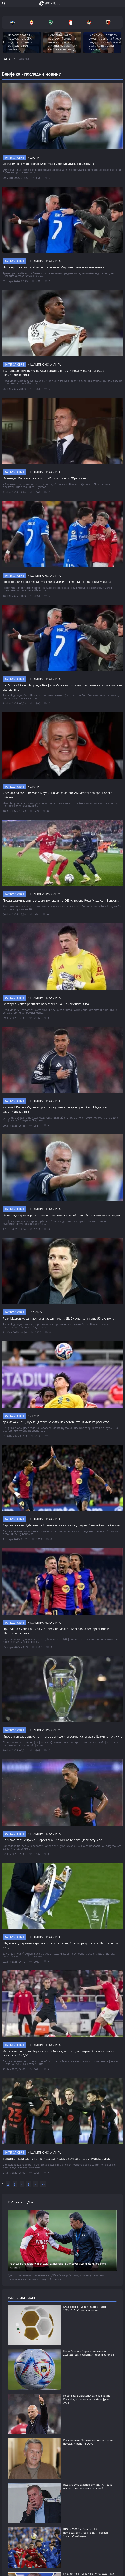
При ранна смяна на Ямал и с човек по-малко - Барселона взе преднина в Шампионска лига (56, 1631)
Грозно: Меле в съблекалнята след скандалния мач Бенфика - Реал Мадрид (57, 582)
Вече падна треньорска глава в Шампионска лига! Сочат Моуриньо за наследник (62, 1215)
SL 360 (7, 2550)
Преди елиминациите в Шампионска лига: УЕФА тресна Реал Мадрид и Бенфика (61, 900)
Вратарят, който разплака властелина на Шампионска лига (46, 1004)
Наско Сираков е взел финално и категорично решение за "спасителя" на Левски (87, 2434)
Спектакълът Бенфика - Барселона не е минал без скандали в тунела (52, 1840)
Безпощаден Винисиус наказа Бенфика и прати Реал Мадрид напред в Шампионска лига (53, 373)
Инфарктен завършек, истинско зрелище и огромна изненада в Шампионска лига (62, 1736)
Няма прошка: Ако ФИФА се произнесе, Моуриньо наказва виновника (53, 267)
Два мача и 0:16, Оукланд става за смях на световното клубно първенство (56, 1422)
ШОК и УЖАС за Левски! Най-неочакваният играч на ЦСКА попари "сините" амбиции (85, 2406)
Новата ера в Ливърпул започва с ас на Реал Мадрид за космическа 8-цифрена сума (86, 2366)
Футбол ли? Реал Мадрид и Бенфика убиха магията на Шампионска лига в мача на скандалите (62, 687)
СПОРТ (7, 2525)
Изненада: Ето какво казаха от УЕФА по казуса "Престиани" (46, 478)
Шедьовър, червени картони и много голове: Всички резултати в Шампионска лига (60, 1945)
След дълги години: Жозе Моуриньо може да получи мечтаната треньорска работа (57, 795)
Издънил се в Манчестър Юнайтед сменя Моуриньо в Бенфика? (49, 164)
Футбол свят (14, 157)
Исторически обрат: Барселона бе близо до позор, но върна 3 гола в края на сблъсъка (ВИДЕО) (58, 2053)
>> (43, 2184)
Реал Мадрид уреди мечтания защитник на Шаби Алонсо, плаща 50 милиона (58, 1318)
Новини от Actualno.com (25, 2569)
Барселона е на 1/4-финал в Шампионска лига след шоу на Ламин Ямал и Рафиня (62, 1525)
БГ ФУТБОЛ (11, 2500)
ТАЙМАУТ (9, 2538)
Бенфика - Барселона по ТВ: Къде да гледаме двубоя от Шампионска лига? (56, 2159)
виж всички (14, 2447)
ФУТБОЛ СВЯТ (13, 2512)
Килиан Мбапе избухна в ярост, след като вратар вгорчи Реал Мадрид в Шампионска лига (55, 1109)
